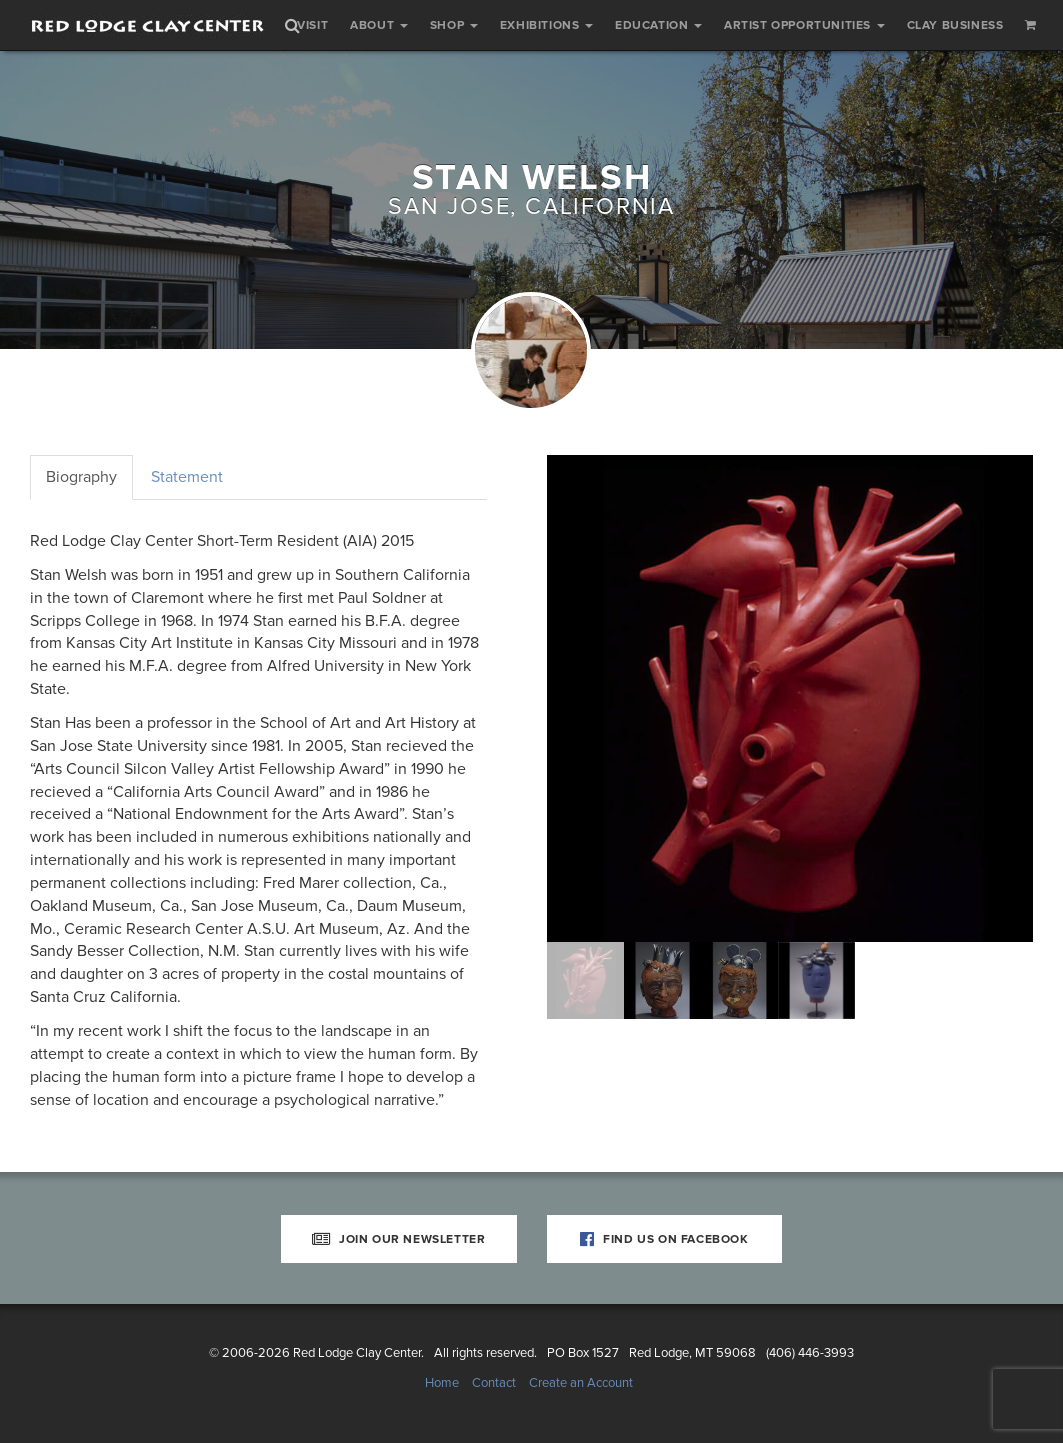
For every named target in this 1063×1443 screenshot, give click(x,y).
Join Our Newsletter (399, 1239)
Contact (494, 1383)
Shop (454, 25)
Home (442, 1383)
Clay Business (955, 25)
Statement (187, 477)
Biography (81, 477)
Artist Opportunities (804, 25)
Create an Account (581, 1383)
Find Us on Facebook (664, 1239)
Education (658, 25)
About (379, 25)
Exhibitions (546, 25)
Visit (312, 25)
